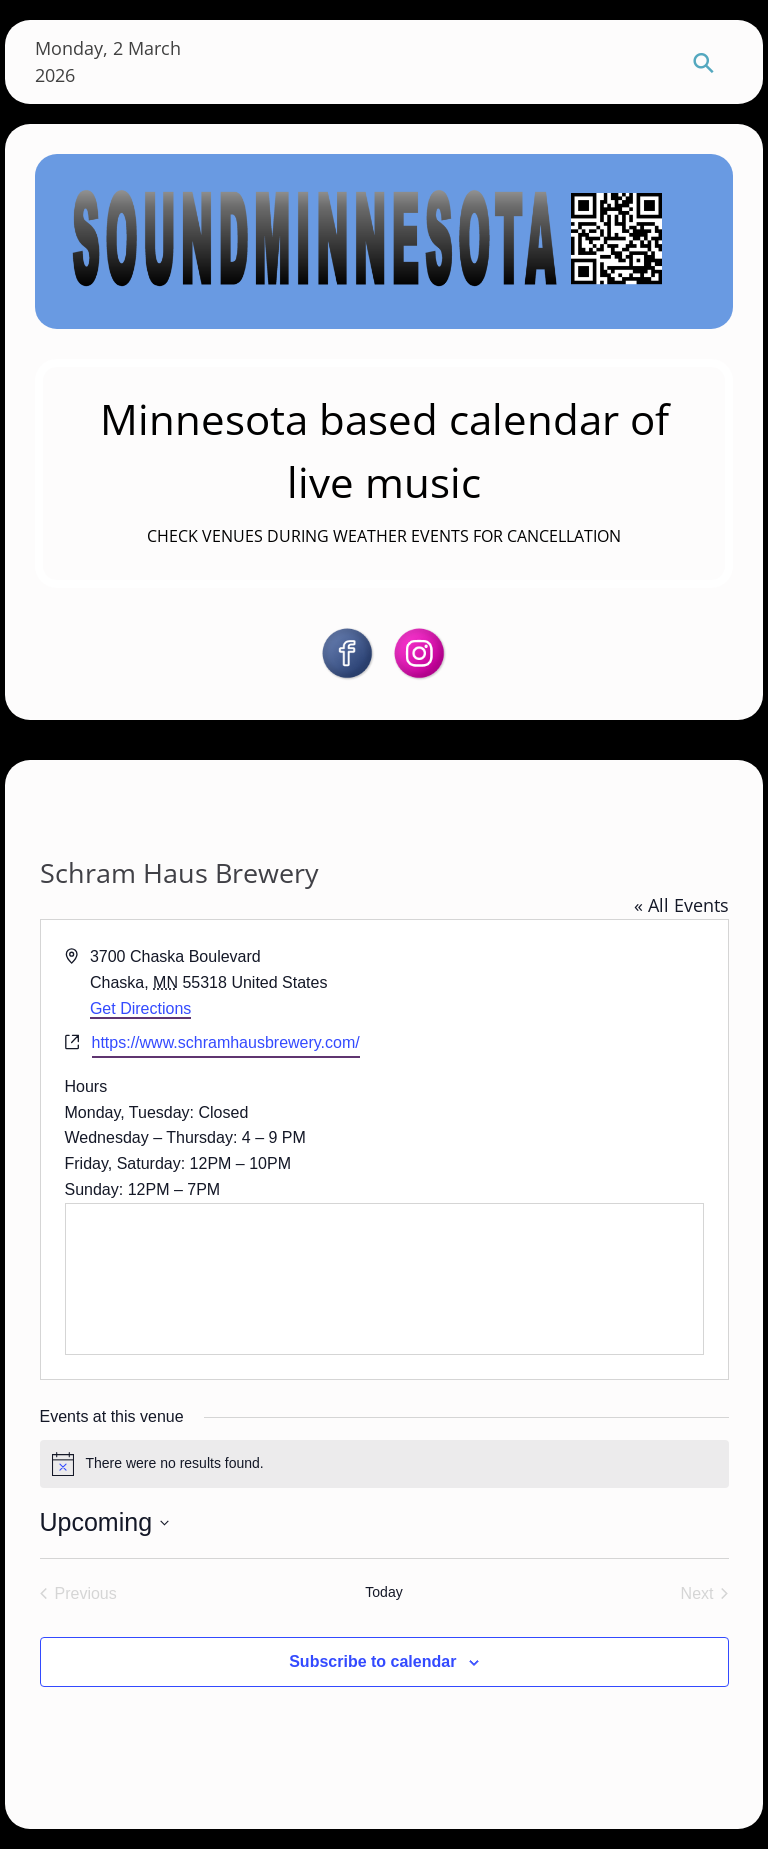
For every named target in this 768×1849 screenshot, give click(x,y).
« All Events (681, 905)
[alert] (384, 1464)
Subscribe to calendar (372, 1661)
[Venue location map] (384, 1279)
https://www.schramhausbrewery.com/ (226, 1042)
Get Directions (140, 1008)
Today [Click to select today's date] (383, 1592)
